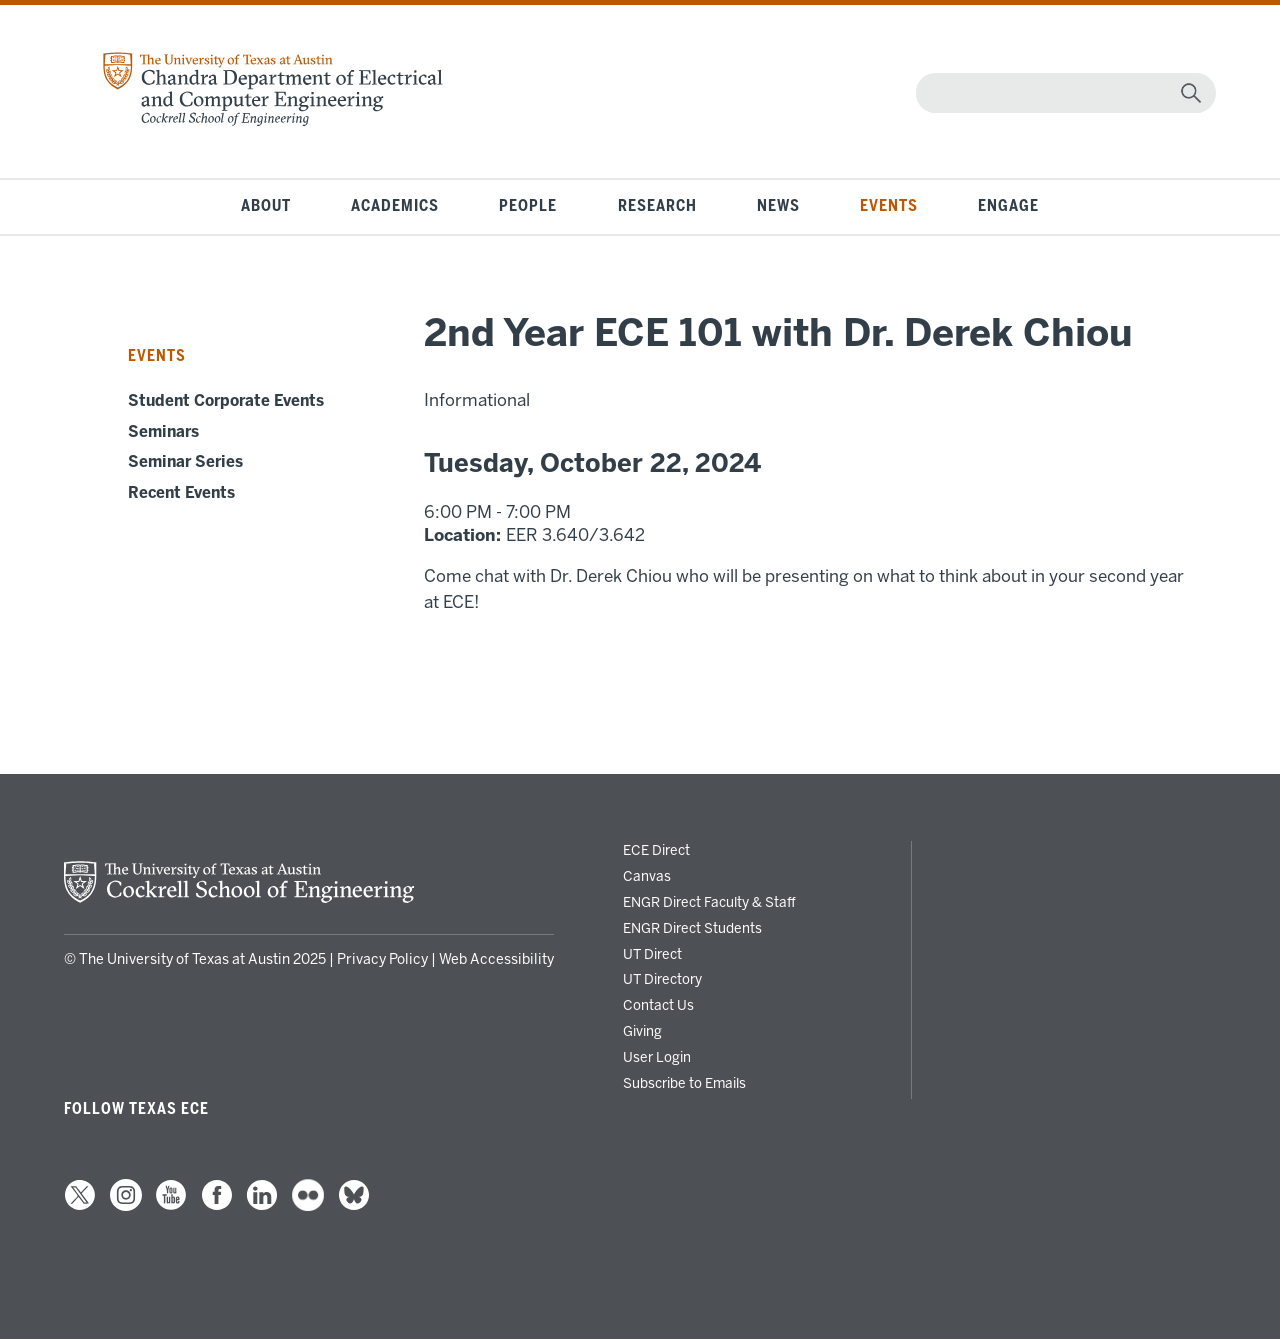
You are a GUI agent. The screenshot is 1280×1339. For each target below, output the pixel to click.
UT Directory (662, 979)
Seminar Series (185, 462)
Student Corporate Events (226, 401)
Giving (642, 1031)
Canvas (647, 876)
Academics (395, 206)
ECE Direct (656, 850)
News (778, 206)
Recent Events (181, 493)
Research (657, 206)
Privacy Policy (382, 959)
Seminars (163, 432)
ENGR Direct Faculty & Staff (709, 902)
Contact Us (658, 1005)
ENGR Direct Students (692, 928)
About (266, 206)
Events (889, 206)
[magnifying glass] (1191, 93)
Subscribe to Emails (684, 1083)
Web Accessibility (496, 959)
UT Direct (652, 954)
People (528, 206)
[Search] (1061, 93)
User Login (657, 1057)
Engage (1008, 206)
